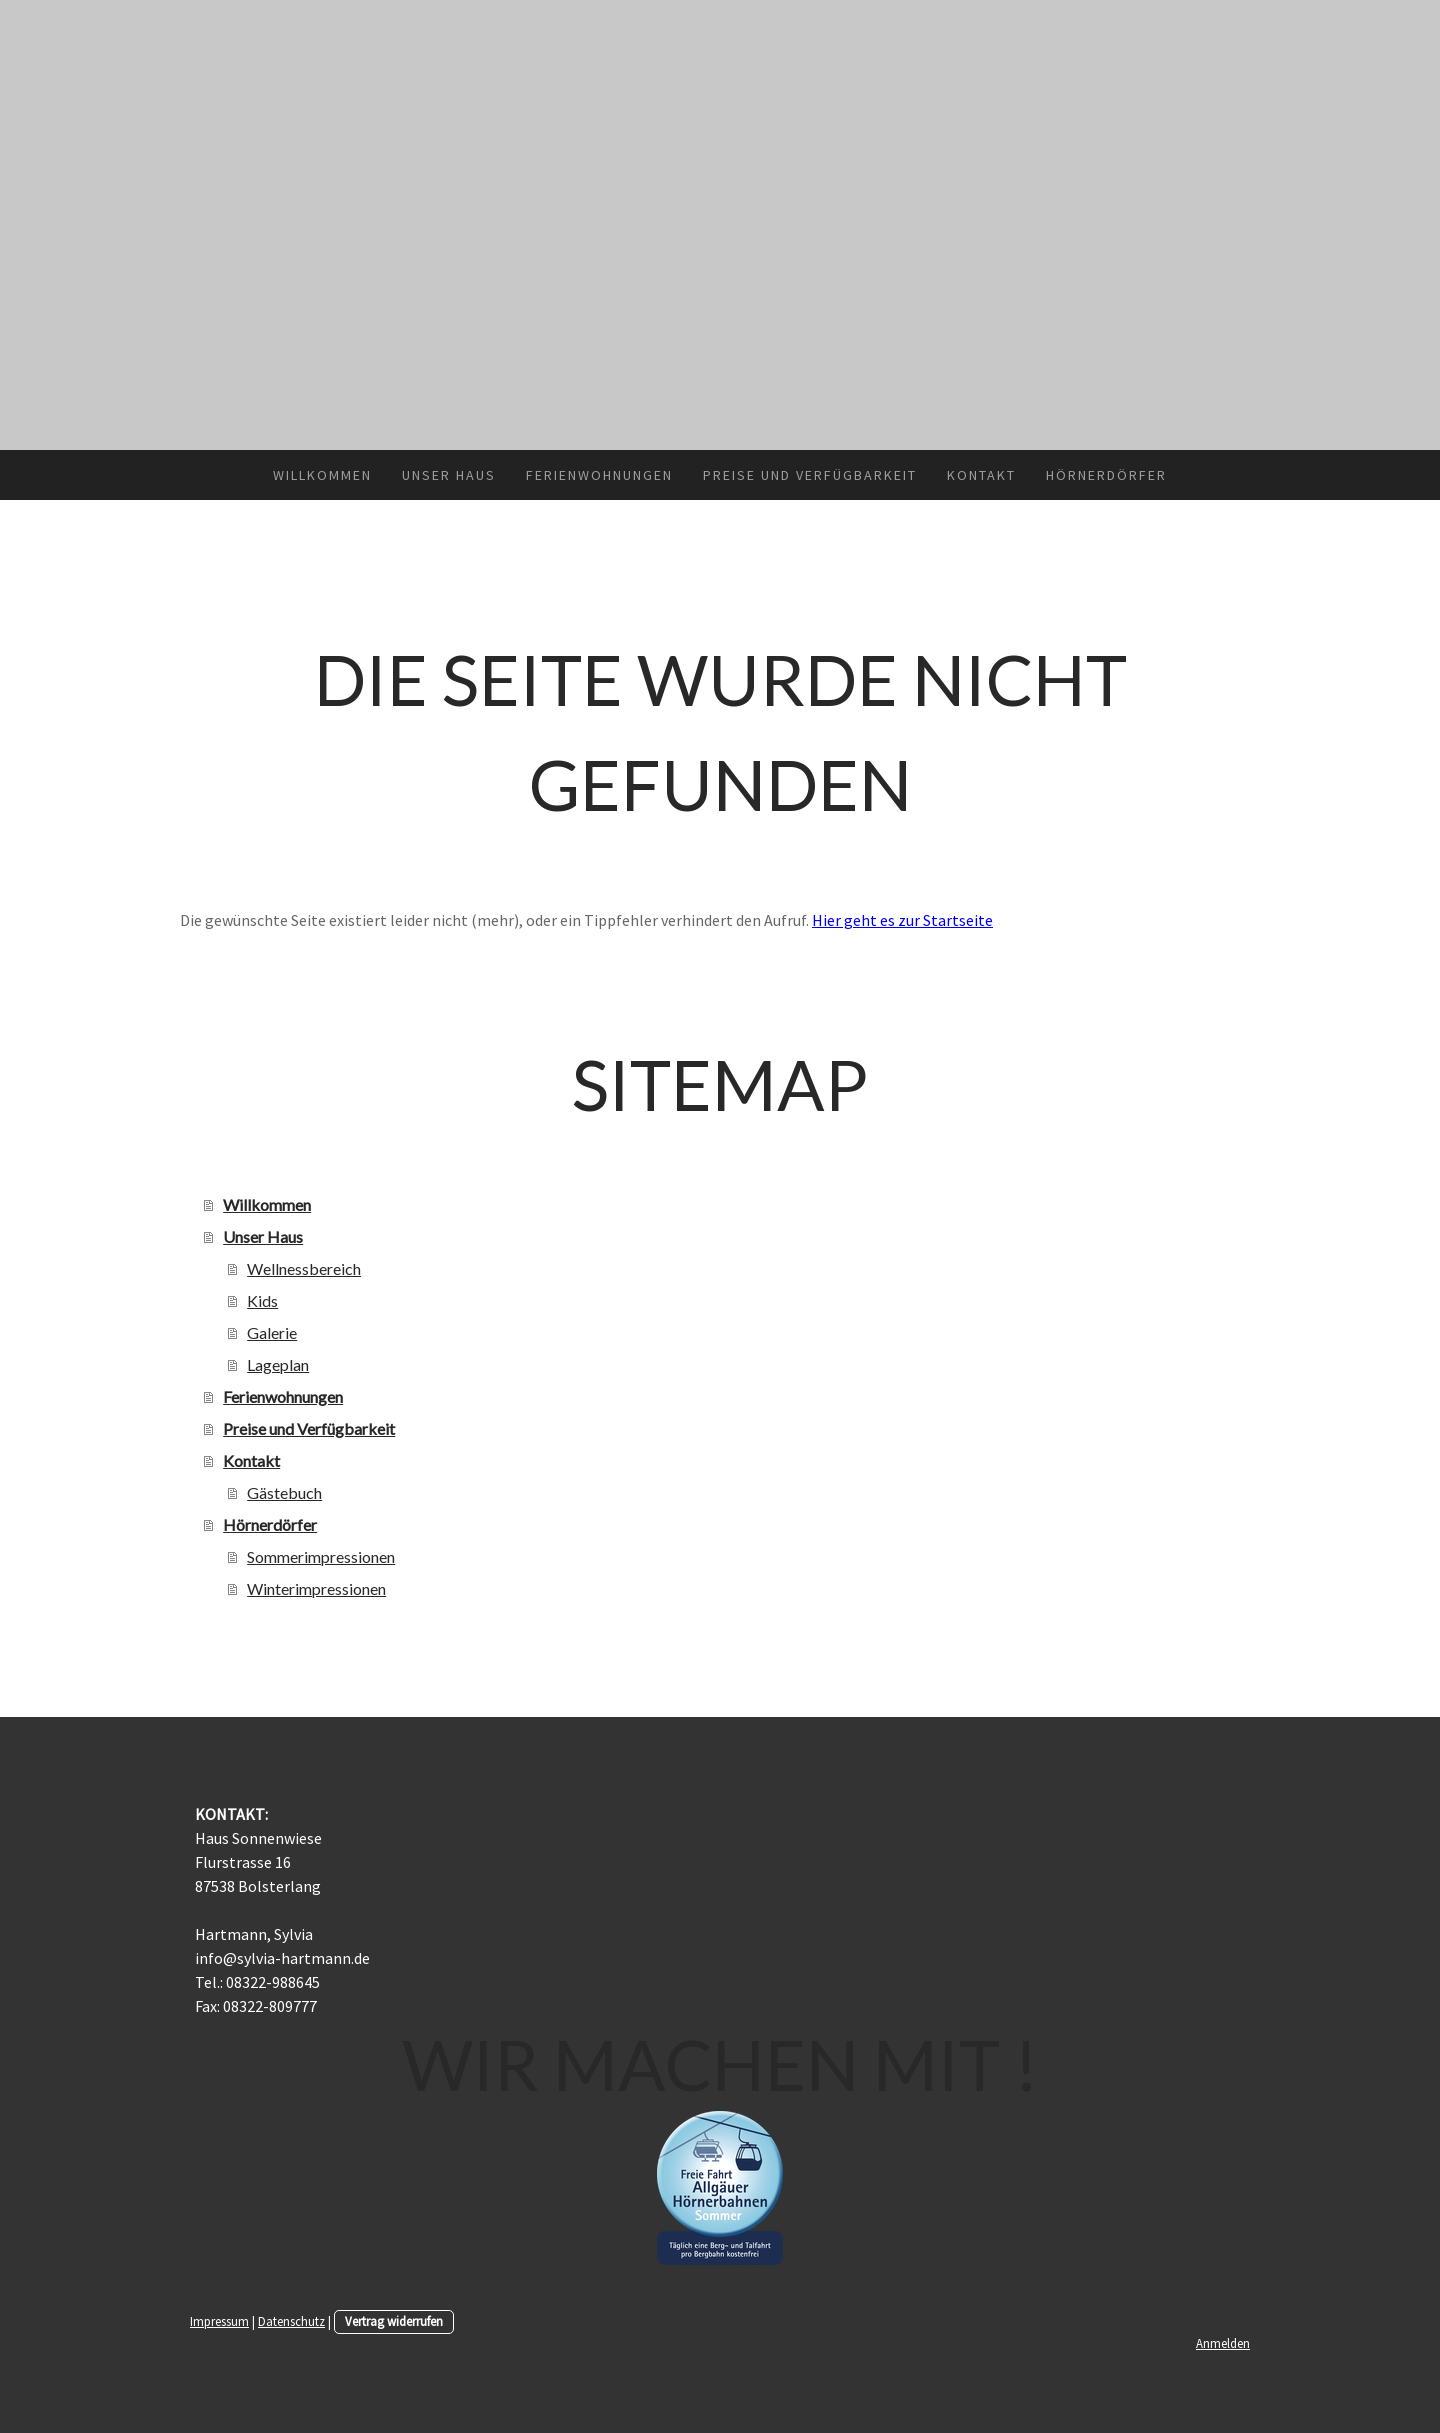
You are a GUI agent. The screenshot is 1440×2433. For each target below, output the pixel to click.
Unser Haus (449, 475)
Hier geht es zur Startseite (902, 920)
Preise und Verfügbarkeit (810, 475)
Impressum (219, 2321)
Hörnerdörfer (1106, 475)
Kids (262, 1300)
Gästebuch (284, 1492)
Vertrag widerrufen (394, 2321)
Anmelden (1223, 2343)
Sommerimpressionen (321, 1556)
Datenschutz (291, 2321)
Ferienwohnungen (599, 475)
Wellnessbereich (304, 1268)
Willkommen (322, 475)
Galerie (272, 1332)
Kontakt (981, 475)
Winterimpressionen (316, 1588)
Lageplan (278, 1364)
